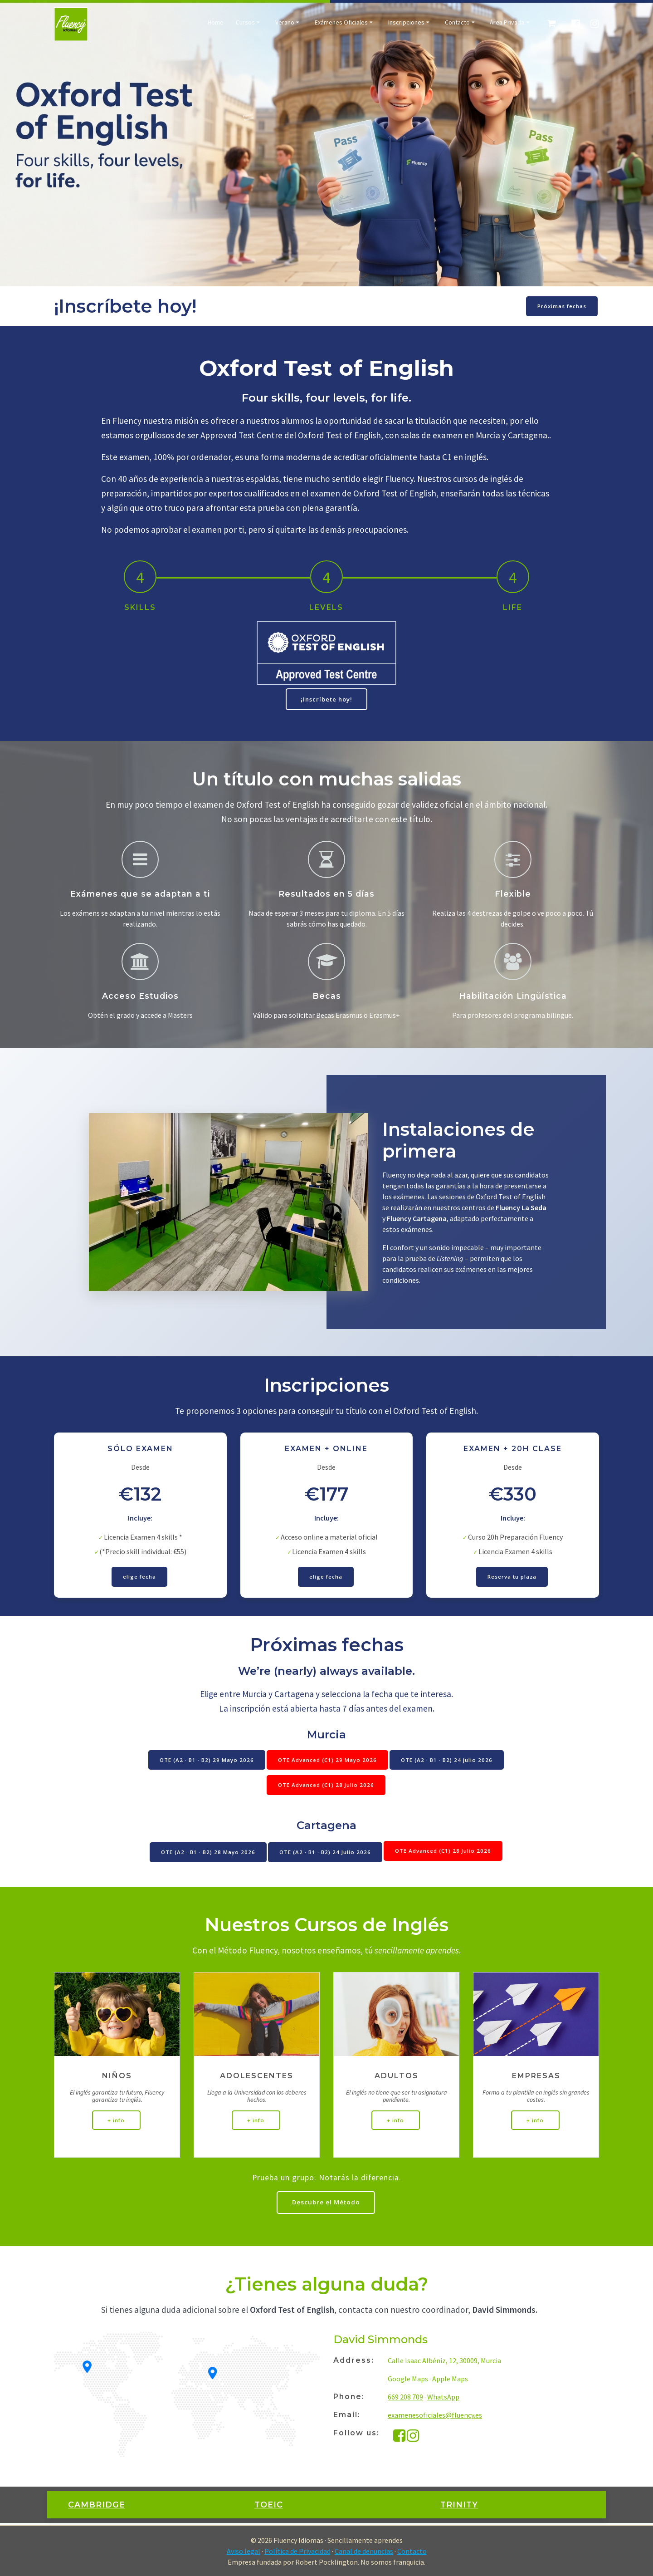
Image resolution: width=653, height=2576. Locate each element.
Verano (284, 22)
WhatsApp (443, 2398)
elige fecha (139, 1578)
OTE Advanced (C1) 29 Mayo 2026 (327, 1762)
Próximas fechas (561, 306)
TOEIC (268, 2506)
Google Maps (408, 2380)
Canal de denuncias (364, 2551)
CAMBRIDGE (96, 2506)
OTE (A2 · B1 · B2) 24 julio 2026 (448, 1762)
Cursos (245, 22)
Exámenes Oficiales (341, 22)
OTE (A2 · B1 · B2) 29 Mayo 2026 (205, 1762)
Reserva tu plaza (512, 1578)
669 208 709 (405, 2398)
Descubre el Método (326, 2203)
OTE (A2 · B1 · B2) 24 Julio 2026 (325, 1852)
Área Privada (507, 22)
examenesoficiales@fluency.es (435, 2416)
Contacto (457, 22)
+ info (116, 2120)
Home (216, 22)
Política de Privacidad (297, 2551)
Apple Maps (450, 2380)
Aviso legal (243, 2551)
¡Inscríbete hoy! (326, 699)
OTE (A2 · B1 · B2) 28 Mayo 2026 (206, 1852)
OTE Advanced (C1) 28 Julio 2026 (326, 1788)
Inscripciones (406, 22)
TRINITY (459, 2506)
